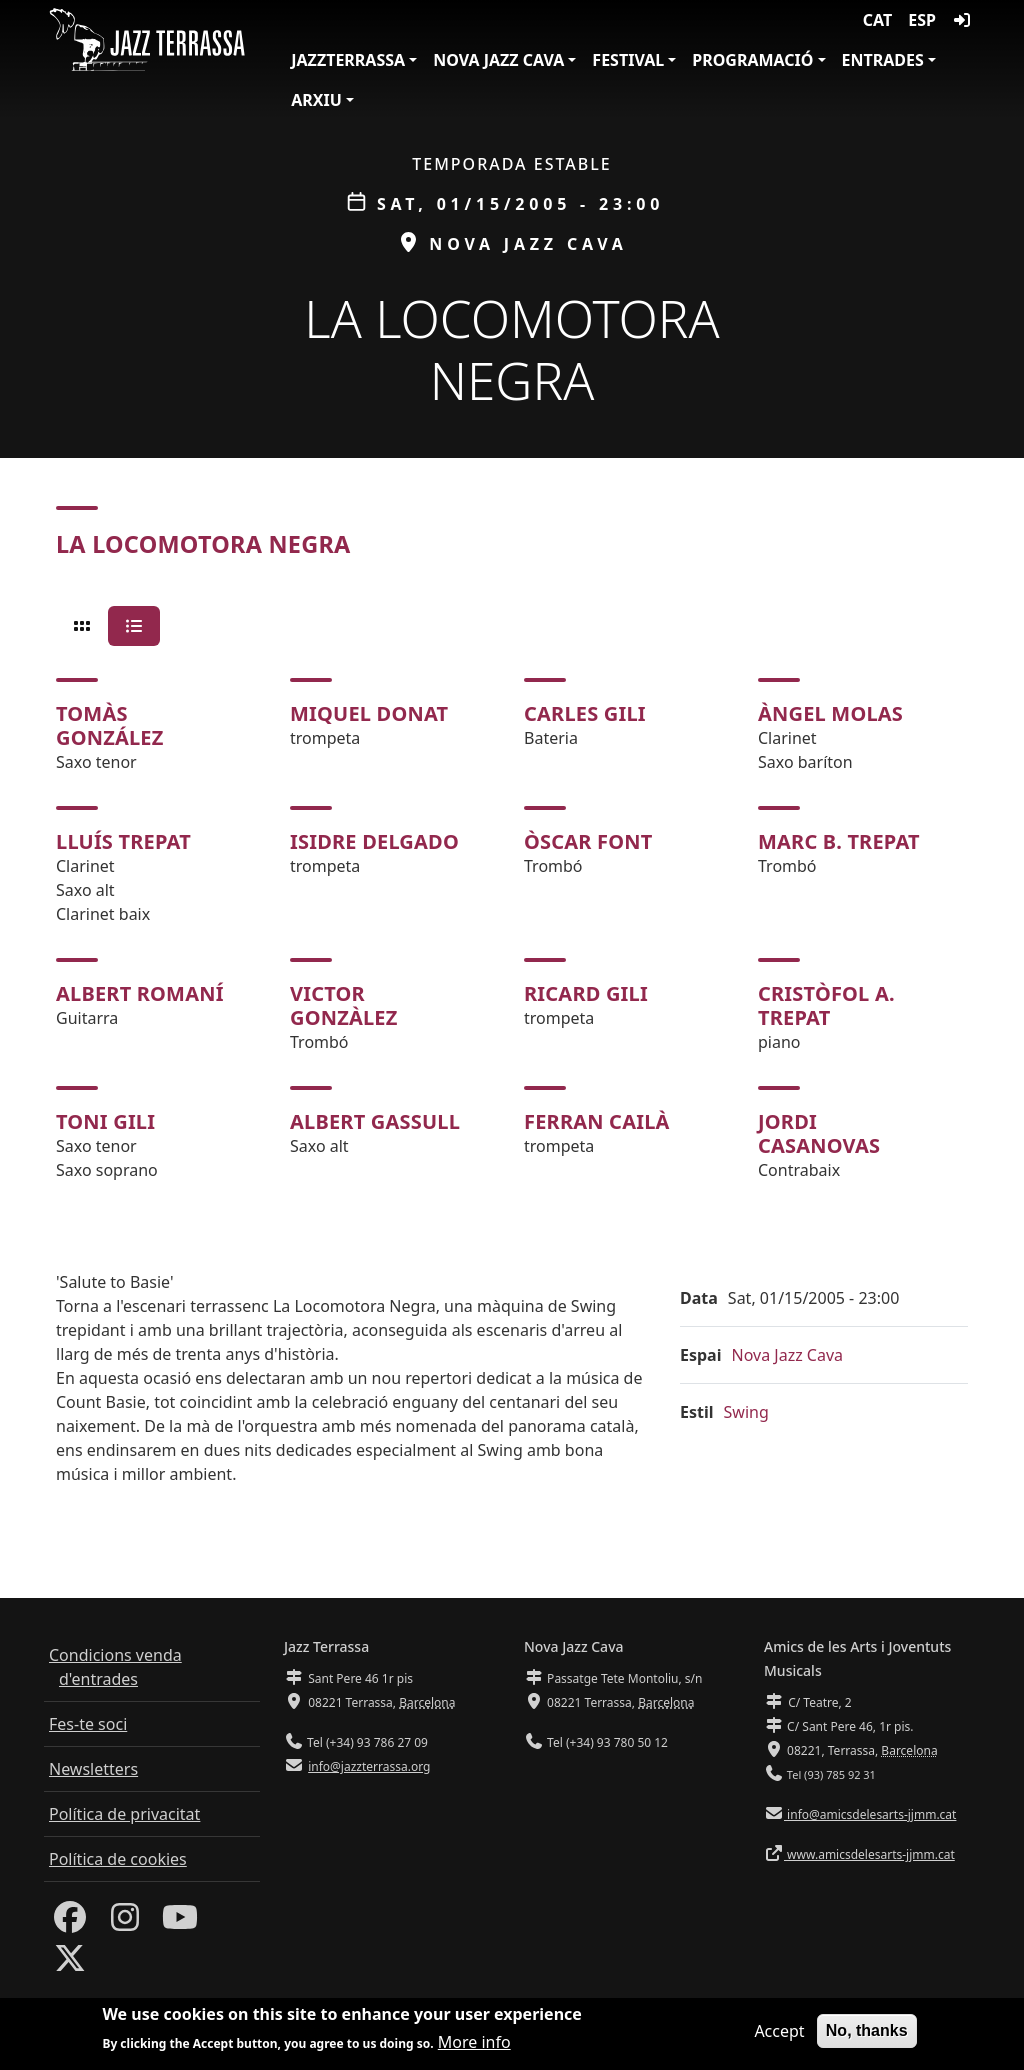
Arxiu (316, 100)
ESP (922, 20)
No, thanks (867, 2032)
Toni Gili (105, 1121)
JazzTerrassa (348, 60)
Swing (746, 1412)
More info (474, 2044)
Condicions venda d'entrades (115, 1667)
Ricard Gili (586, 993)
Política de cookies (118, 1859)
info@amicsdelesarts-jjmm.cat (870, 1814)
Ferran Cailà (597, 1121)
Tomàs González (110, 725)
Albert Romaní (140, 993)
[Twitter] (70, 1964)
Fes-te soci (88, 1724)
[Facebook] (70, 1923)
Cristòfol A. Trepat (826, 1005)
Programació (752, 60)
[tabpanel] (512, 930)
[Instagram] (125, 1923)
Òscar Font (588, 841)
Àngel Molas (830, 713)
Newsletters (93, 1769)
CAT (877, 20)
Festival (628, 60)
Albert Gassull (375, 1121)
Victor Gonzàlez (344, 1005)
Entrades (883, 60)
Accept (779, 2033)
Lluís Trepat (123, 841)
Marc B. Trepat (839, 841)
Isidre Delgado (374, 841)
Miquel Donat (369, 713)
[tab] (82, 626)
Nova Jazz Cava (498, 60)
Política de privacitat (124, 1814)
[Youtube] (180, 1923)
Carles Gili (585, 713)
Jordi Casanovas (819, 1133)
